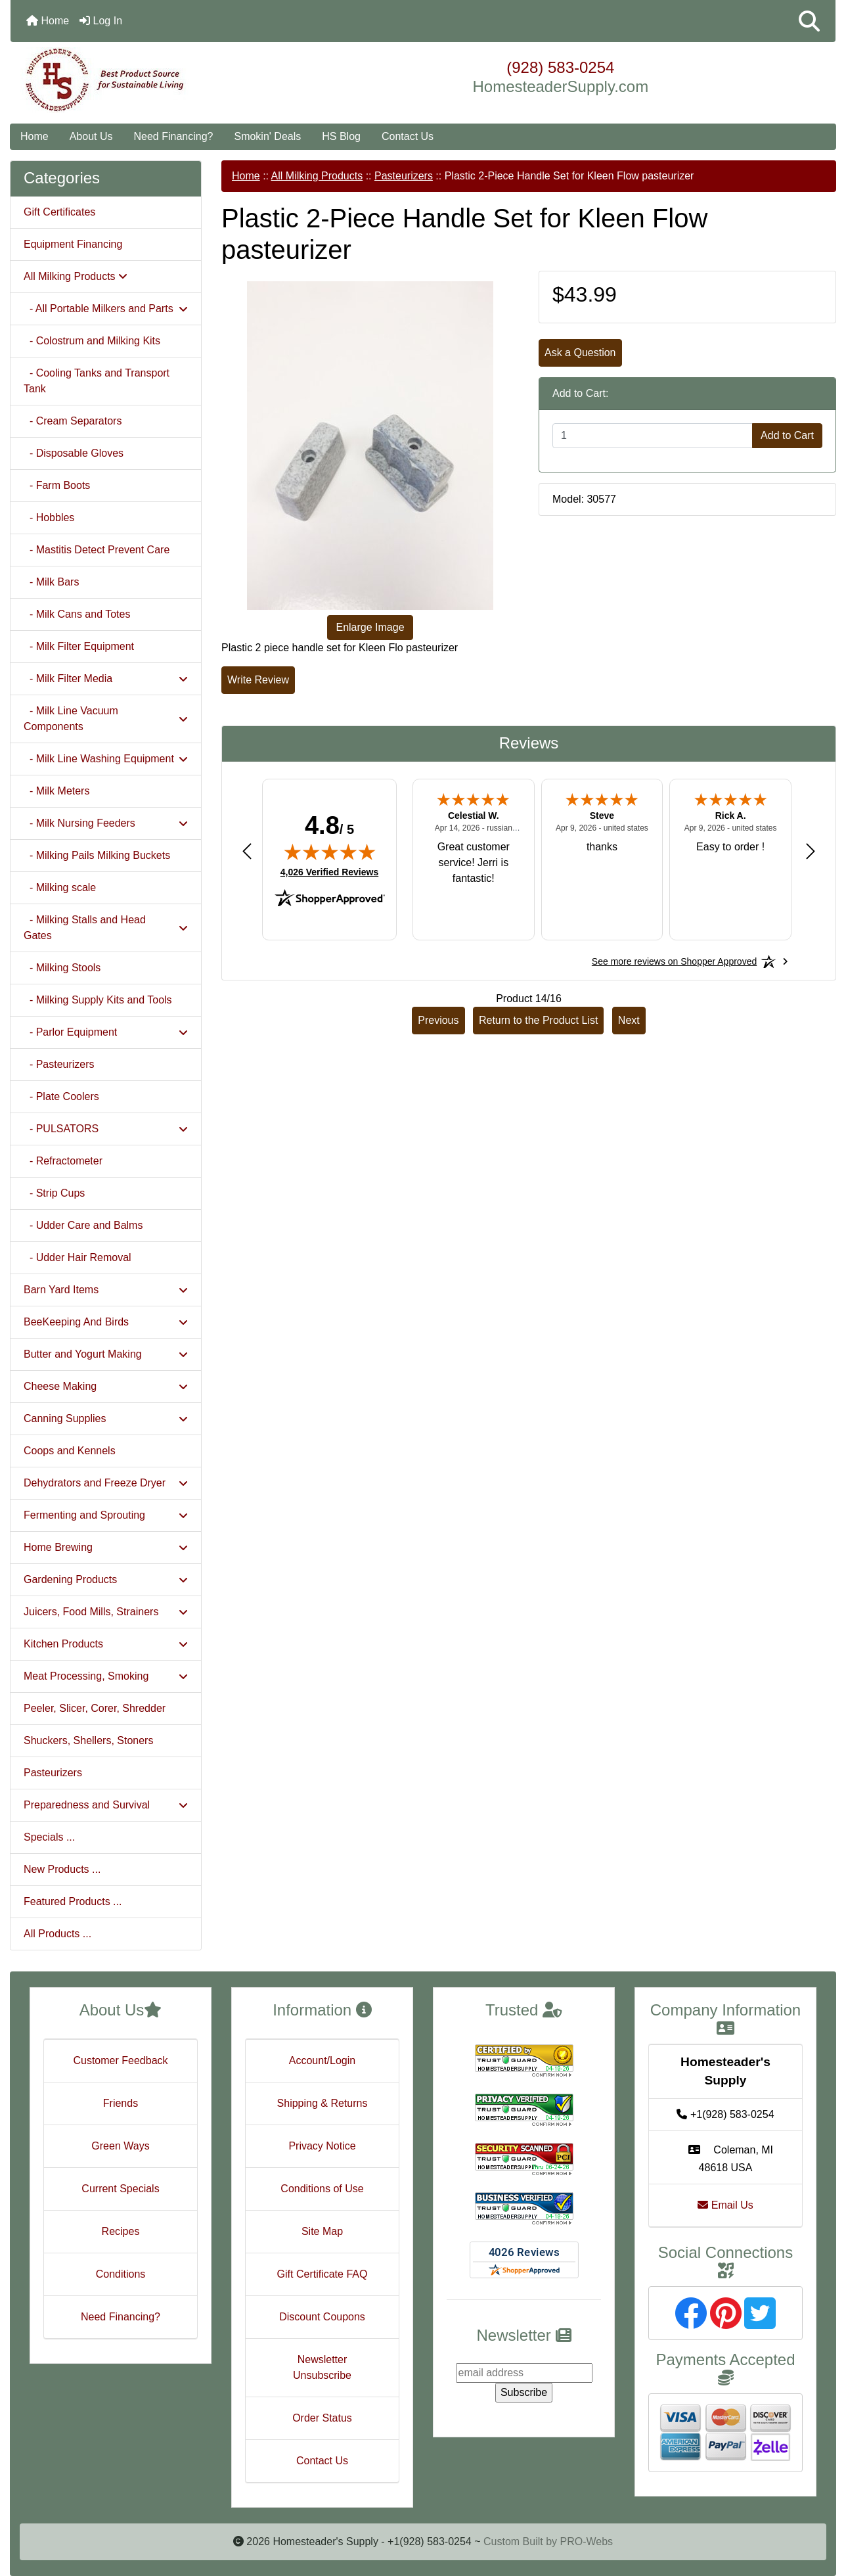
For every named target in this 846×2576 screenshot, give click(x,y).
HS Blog (341, 136)
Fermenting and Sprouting (106, 1515)
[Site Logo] (148, 80)
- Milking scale (60, 887)
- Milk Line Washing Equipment (106, 758)
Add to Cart (787, 435)
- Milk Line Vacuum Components (106, 718)
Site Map (322, 2231)
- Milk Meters (56, 790)
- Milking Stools (62, 967)
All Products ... (57, 1933)
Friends (120, 2103)
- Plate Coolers (61, 1096)
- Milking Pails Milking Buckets (97, 855)
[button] (809, 21)
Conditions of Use (321, 2188)
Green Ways (120, 2145)
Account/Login (322, 2060)
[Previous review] (247, 850)
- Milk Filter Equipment (79, 646)
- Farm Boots (57, 485)
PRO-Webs (586, 2541)
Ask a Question (580, 352)
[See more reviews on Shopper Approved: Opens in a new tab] (674, 961)
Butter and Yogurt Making (106, 1354)
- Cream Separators (73, 420)
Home (47, 20)
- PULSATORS (106, 1128)
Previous (438, 1020)
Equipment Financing (73, 244)
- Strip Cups (54, 1193)
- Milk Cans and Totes (77, 614)
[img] (330, 851)
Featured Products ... (73, 1901)
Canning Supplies (106, 1418)
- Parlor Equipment (106, 1032)
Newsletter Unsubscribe (322, 2367)
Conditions (121, 2274)
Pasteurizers (53, 1772)
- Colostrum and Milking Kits (92, 340)
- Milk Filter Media (106, 678)
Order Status (322, 2418)
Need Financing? (173, 136)
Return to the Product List (538, 1020)
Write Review (258, 679)
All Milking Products (317, 175)
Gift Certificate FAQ (322, 2274)
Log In (100, 20)
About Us (91, 136)
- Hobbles (49, 517)
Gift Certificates (59, 212)
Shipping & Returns (322, 2103)
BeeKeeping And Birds (106, 1321)
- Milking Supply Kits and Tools (98, 999)
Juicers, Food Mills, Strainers (106, 1611)
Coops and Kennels (70, 1450)
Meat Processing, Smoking (106, 1676)
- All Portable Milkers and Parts (106, 308)
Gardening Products (106, 1579)
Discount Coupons (322, 2316)
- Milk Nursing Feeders (106, 823)
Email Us (725, 2205)
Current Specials (120, 2188)
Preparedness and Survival (106, 1804)
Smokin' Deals (267, 136)
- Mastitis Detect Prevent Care (96, 549)
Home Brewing (106, 1547)
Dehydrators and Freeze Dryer (106, 1482)
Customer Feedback (120, 2060)
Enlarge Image (370, 627)
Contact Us (408, 136)
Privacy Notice (321, 2145)
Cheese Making (106, 1386)
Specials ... (49, 1837)
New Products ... (62, 1869)
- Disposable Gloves (73, 453)
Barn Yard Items (106, 1289)
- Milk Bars (51, 581)
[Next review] (810, 850)
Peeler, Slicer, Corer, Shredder (95, 1708)
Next (629, 1020)
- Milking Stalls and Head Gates (106, 927)
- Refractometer (63, 1160)
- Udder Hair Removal (77, 1257)
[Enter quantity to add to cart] (652, 435)
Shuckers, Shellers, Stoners (88, 1740)
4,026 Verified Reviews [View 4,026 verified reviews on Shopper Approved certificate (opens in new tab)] (329, 871)
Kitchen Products (106, 1643)
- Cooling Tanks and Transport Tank (96, 380)
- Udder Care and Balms (83, 1225)
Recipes (121, 2231)
